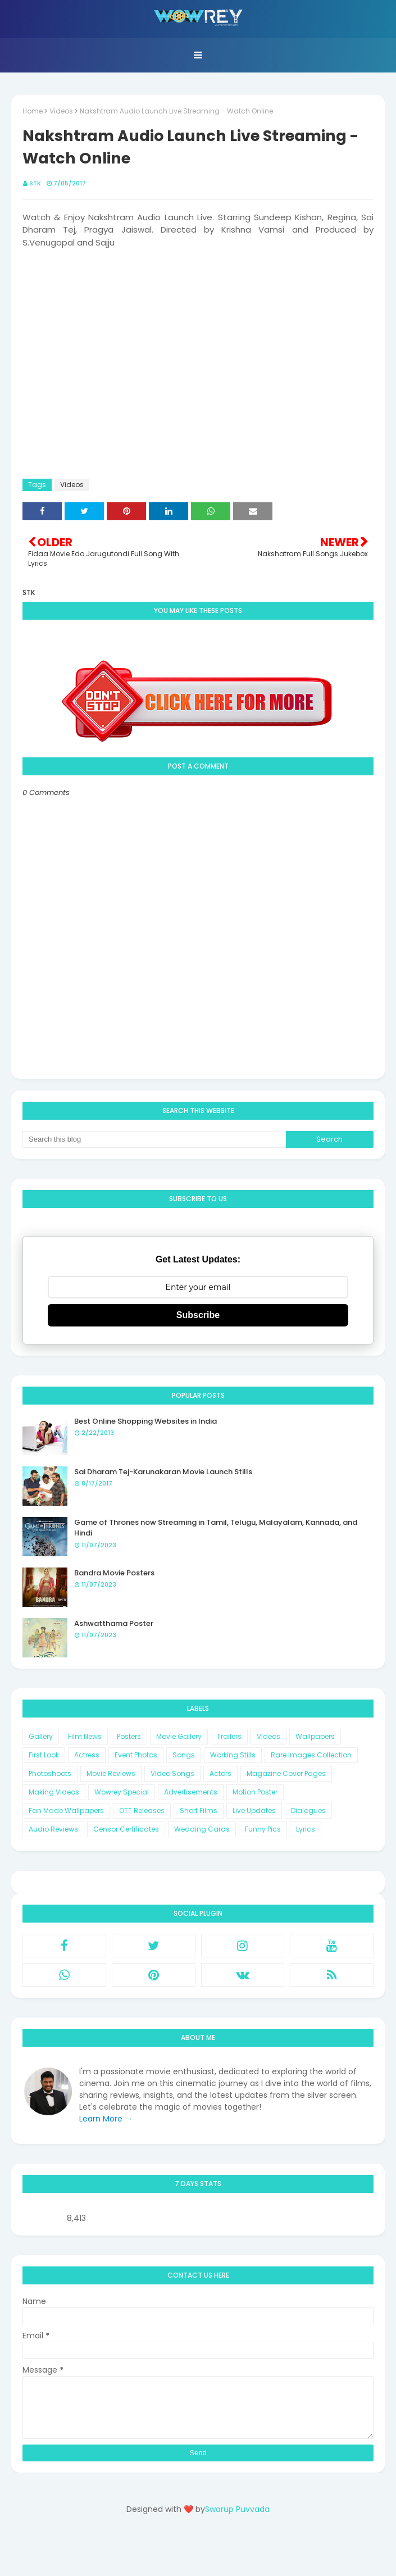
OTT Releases (142, 1810)
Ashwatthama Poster (113, 1623)
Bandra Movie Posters (114, 1573)
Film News (85, 1736)
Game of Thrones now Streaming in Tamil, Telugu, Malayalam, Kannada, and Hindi (215, 1528)
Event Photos (136, 1755)
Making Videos (54, 1792)
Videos (61, 111)
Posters (129, 1736)
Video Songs (172, 1773)
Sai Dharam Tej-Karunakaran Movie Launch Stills (163, 1471)
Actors (220, 1773)
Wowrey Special (121, 1792)
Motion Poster (255, 1792)
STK (35, 183)
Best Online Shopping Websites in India (145, 1421)
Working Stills (233, 1755)
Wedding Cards (202, 1829)
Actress (86, 1755)
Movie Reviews (111, 1773)
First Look (44, 1755)
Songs (183, 1755)
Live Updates (254, 1810)
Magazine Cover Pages (286, 1773)
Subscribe (198, 1315)
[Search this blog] (154, 1139)
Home (32, 111)
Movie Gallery (179, 1736)
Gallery (41, 1736)
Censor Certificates (126, 1829)
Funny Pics (263, 1829)
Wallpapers (315, 1736)
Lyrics (305, 1829)
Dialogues (308, 1810)
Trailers (229, 1736)
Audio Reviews (53, 1829)
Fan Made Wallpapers (66, 1810)
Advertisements (190, 1792)
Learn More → (106, 2118)
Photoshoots (50, 1773)
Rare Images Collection (311, 1755)
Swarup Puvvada (237, 2509)
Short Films (198, 1810)
